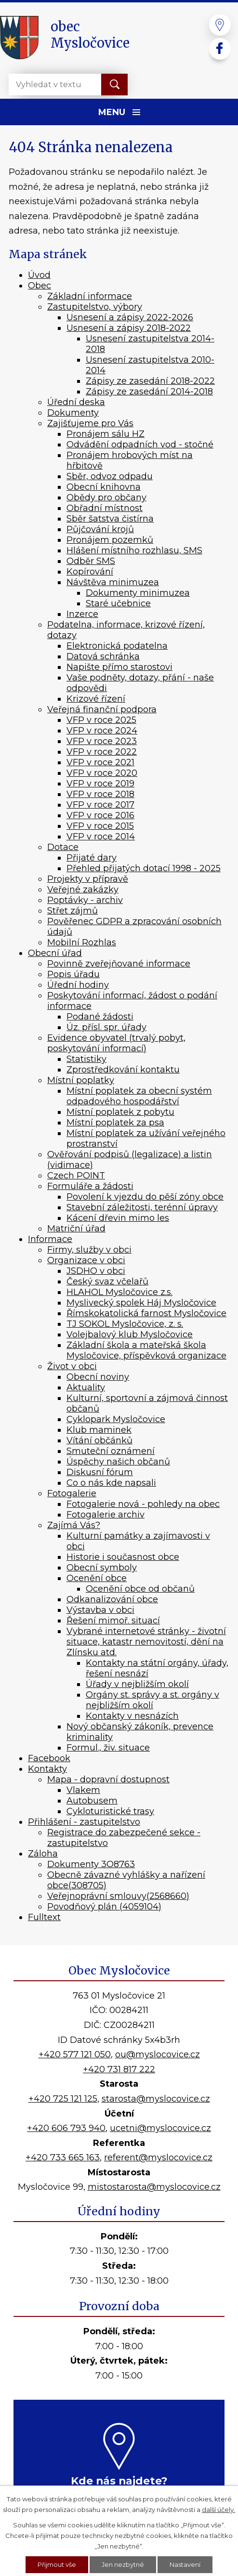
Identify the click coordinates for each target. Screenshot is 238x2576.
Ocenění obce (96, 1578)
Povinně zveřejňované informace (118, 963)
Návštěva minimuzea (112, 582)
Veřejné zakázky (83, 889)
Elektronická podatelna (117, 646)
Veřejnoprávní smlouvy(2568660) (118, 1896)
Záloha (43, 1853)
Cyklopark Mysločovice (115, 1419)
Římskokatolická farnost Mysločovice (146, 1313)
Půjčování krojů (100, 529)
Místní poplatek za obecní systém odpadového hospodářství (139, 1096)
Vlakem (83, 1790)
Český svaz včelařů (107, 1281)
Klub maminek (99, 1430)
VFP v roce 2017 (100, 804)
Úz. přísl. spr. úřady (106, 1027)
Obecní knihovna (103, 487)
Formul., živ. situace (108, 1747)
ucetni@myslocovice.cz (160, 2128)
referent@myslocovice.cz (158, 2157)
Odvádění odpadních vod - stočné (139, 444)
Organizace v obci (86, 1260)
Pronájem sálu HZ (105, 434)
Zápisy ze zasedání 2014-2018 (149, 391)
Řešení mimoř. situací (113, 1620)
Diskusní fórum (99, 1472)
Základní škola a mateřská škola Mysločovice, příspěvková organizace (146, 1350)
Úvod (39, 275)
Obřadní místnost (104, 508)
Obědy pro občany (106, 497)
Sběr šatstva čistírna (110, 518)
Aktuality (85, 1387)
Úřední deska (76, 402)
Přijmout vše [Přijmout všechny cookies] (57, 2564)
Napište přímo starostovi (119, 667)
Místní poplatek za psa (115, 1122)
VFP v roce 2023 (101, 741)
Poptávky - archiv (85, 900)
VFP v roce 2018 (100, 794)
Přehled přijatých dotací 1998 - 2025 (143, 868)
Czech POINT (76, 1175)
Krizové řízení (95, 698)
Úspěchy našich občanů (118, 1461)
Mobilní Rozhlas (81, 942)
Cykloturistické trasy (110, 1811)
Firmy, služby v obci (89, 1249)
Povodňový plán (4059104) (104, 1906)
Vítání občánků (99, 1440)
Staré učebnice (118, 603)
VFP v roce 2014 (100, 836)
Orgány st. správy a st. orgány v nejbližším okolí (152, 1700)
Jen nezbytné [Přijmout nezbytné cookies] (123, 2564)
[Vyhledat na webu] (47, 84)
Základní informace (89, 296)
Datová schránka (103, 656)
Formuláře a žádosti (90, 1186)
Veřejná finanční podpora (102, 709)
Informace (50, 1239)
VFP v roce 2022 (101, 751)
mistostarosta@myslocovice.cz (154, 2187)
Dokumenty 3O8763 (91, 1864)
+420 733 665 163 (63, 2157)
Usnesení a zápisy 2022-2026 (129, 317)
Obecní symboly (101, 1567)
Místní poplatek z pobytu (120, 1112)
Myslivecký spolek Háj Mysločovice (141, 1302)
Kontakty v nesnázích (132, 1716)
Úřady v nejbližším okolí (137, 1684)
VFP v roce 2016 (100, 815)
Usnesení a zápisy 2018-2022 (128, 328)
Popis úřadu (73, 974)
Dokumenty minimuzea (138, 593)
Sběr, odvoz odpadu (109, 476)
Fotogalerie (71, 1493)
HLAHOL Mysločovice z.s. (119, 1292)
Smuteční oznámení (110, 1451)
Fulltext (44, 1917)
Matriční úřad (76, 1228)
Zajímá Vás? (73, 1525)
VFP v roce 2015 (100, 826)
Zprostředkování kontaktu (123, 1069)
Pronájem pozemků (109, 540)
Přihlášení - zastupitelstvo (84, 1822)
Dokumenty (73, 412)
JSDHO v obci (95, 1271)
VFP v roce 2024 (101, 730)
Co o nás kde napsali (111, 1483)
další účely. (218, 2509)
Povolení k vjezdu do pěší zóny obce (145, 1196)
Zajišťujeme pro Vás (90, 423)
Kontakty (47, 1769)
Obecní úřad (55, 953)
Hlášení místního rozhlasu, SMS (134, 550)
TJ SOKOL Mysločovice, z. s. (124, 1324)
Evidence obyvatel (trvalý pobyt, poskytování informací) (116, 1043)
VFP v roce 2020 (101, 773)
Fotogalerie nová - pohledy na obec (143, 1504)
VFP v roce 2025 (101, 720)
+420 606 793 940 (66, 2128)
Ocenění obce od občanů (140, 1588)
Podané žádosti (99, 1016)
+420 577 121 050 (75, 2054)
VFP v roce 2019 (100, 783)
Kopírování (89, 571)
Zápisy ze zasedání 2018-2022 (150, 381)
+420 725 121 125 (62, 2098)
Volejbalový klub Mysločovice (129, 1334)
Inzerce (82, 614)
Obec (39, 285)
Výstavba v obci (100, 1610)
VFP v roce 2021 (100, 762)
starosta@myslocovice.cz (156, 2098)
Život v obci (72, 1366)
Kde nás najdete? (119, 2480)
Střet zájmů (72, 910)
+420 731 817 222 (119, 2069)
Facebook (49, 1758)
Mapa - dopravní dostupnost (108, 1779)
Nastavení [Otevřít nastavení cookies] (185, 2564)
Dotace (63, 847)
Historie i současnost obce (122, 1557)
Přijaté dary (91, 857)
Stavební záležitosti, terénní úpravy (142, 1207)
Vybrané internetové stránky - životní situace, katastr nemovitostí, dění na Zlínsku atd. (146, 1642)
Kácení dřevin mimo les (117, 1218)
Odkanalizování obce (112, 1599)
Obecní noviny (97, 1377)
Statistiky (86, 1059)
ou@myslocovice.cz (157, 2054)
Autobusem (92, 1800)
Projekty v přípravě (87, 879)
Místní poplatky (80, 1080)
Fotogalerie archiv (105, 1514)
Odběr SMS (90, 561)
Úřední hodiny (78, 985)
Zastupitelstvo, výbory (94, 306)
